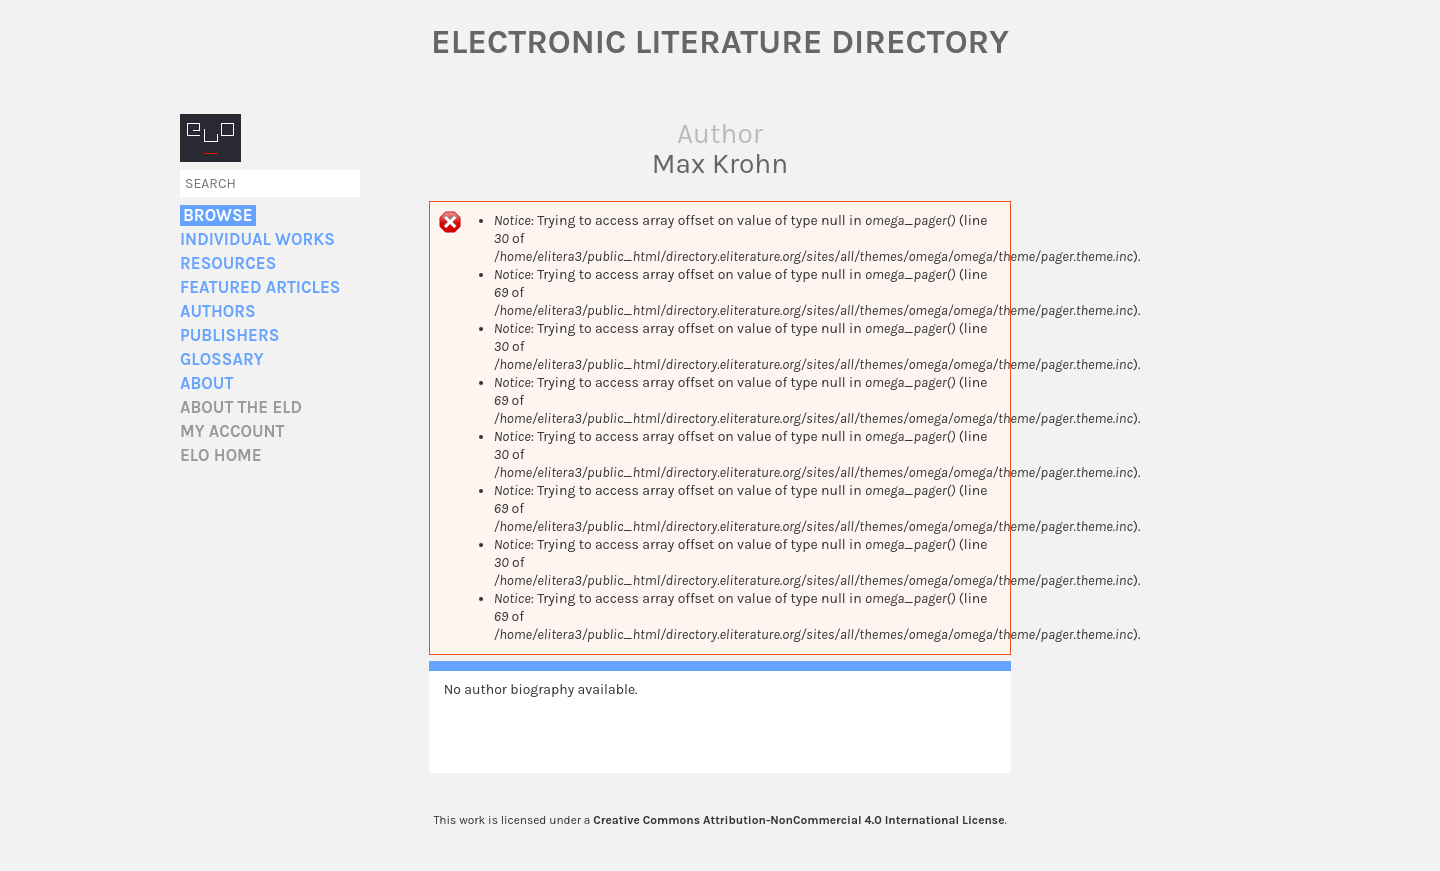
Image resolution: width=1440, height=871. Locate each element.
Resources (228, 263)
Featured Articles (260, 287)
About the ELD (241, 407)
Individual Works (257, 239)
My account (232, 431)
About (206, 383)
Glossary (222, 359)
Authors (218, 311)
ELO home (221, 455)
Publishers (229, 335)
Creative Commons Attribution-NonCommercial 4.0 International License (798, 820)
